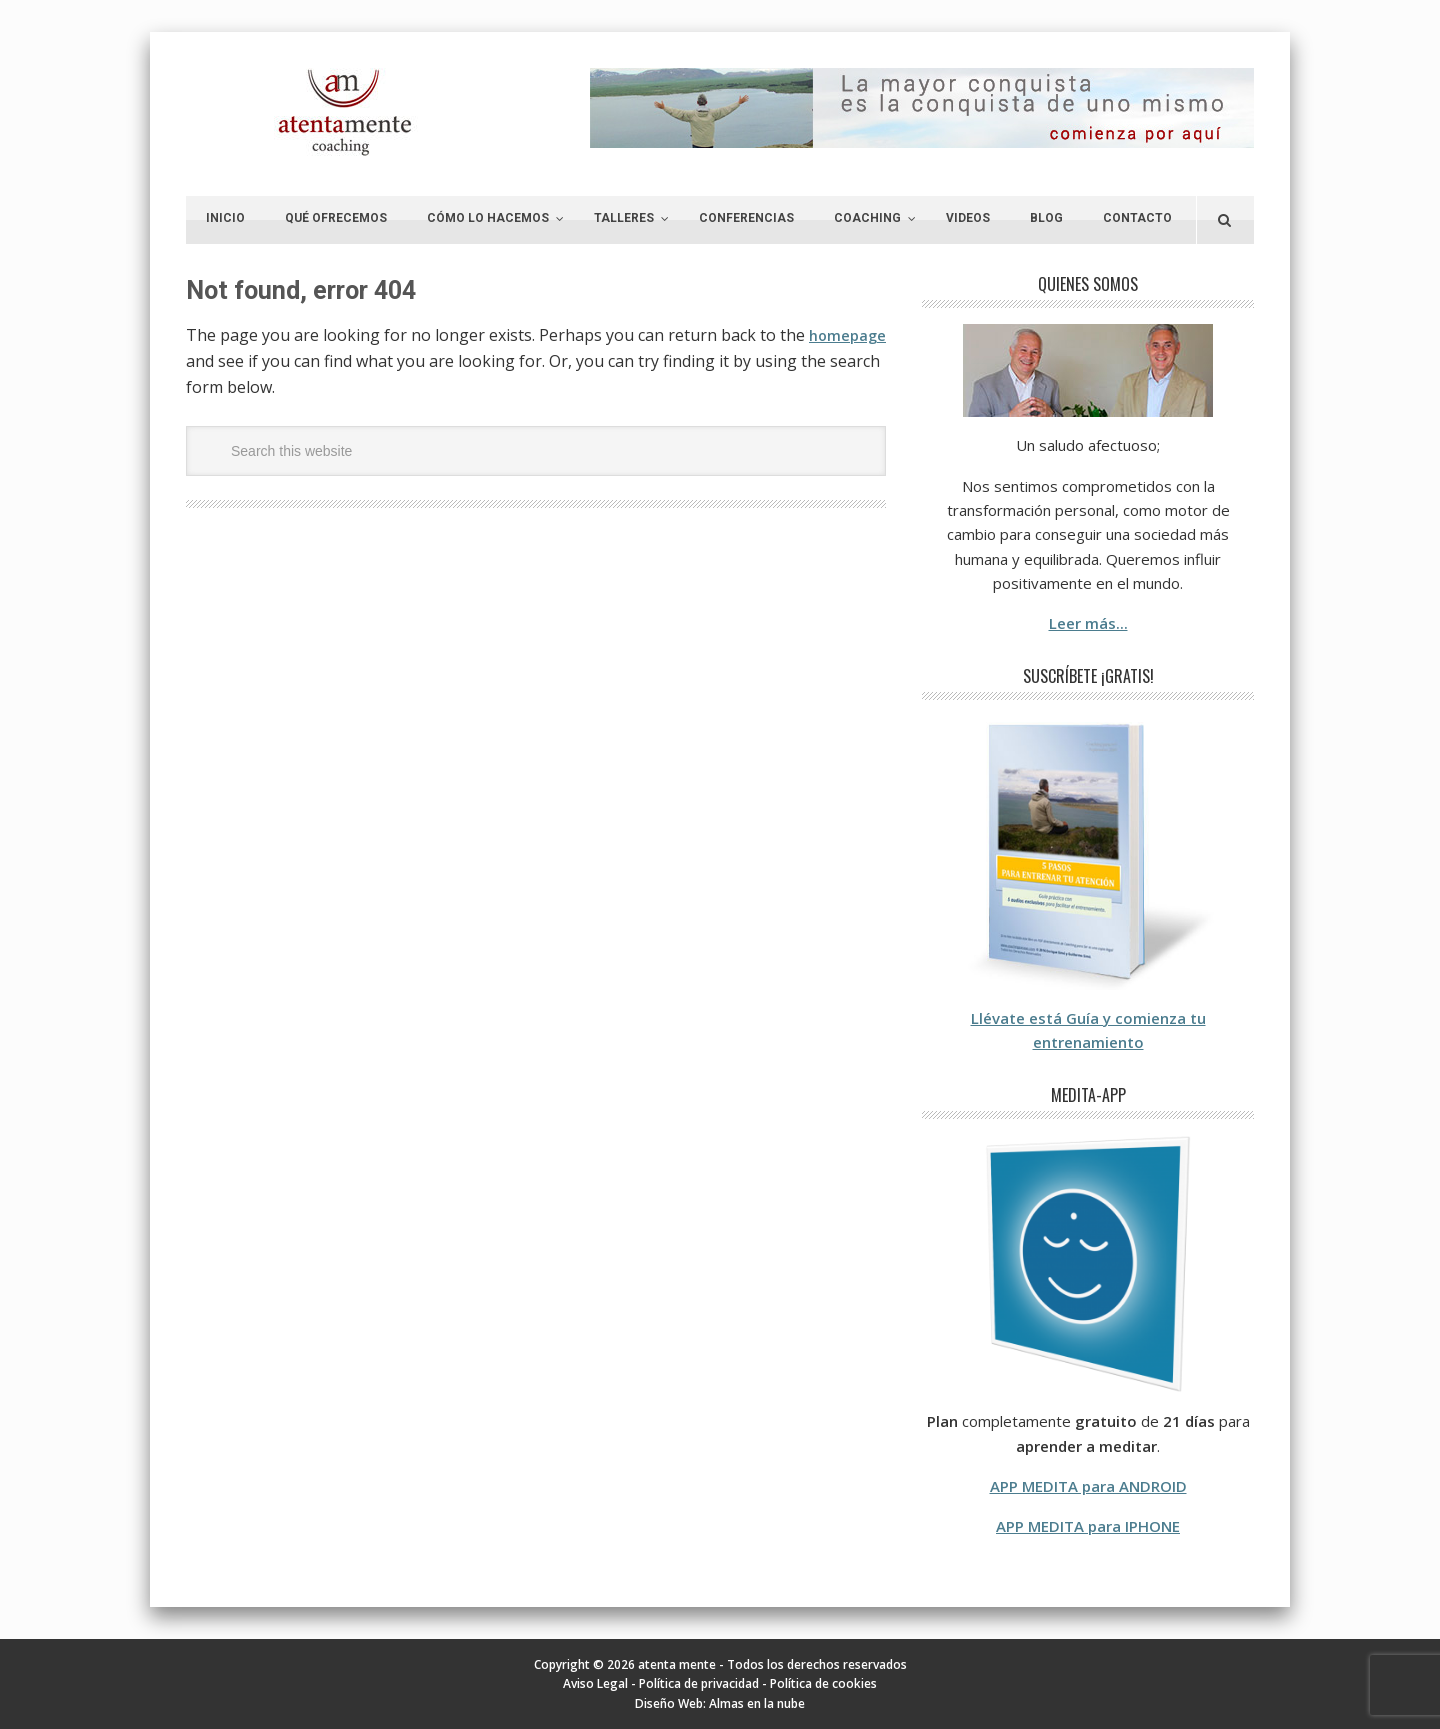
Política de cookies (823, 1683)
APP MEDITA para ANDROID (1088, 1486)
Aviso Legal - (601, 1683)
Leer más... (1088, 623)
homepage (227, 361)
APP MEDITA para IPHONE (1088, 1526)
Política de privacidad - (704, 1683)
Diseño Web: (672, 1703)
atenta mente (346, 113)
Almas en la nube (757, 1703)
